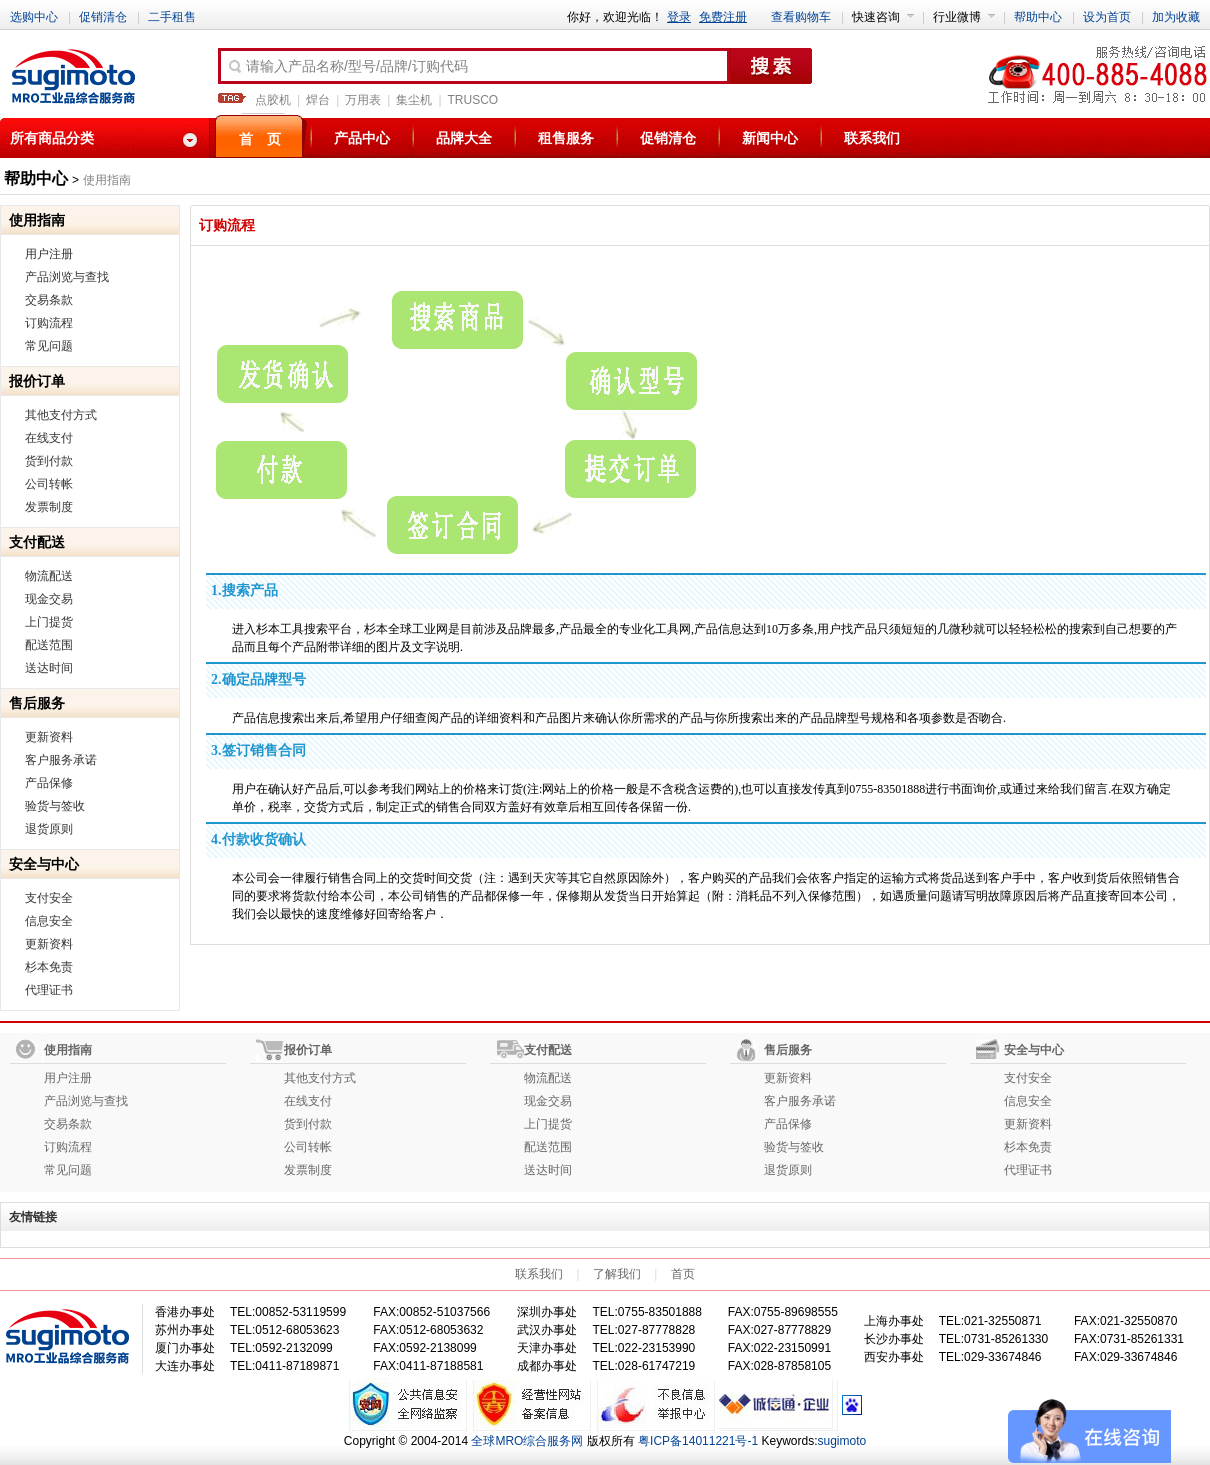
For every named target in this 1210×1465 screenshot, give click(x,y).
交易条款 (49, 300)
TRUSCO (473, 100)
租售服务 (566, 138)
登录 (679, 17)
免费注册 (723, 17)
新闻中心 (770, 138)
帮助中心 (1038, 17)
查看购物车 (801, 17)
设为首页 (1107, 17)
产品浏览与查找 (67, 277)
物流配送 (49, 576)
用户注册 (49, 254)
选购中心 (34, 17)
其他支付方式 (61, 415)
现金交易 (49, 599)
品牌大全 (464, 138)
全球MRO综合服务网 (527, 1441)
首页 (683, 1274)
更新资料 (49, 737)
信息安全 (49, 921)
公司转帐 (49, 484)
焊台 (318, 100)
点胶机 (273, 100)
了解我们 (617, 1274)
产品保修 (49, 783)
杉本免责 (49, 967)
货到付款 (49, 461)
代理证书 (49, 990)
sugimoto (842, 1441)
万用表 (363, 100)
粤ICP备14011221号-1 (698, 1441)
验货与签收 (55, 806)
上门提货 (49, 622)
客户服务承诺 (61, 760)
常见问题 (49, 346)
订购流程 (49, 323)
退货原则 (49, 829)
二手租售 (172, 17)
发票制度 (49, 507)
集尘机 (414, 100)
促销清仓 (103, 17)
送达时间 (49, 668)
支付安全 (49, 898)
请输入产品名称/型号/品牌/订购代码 (347, 67)
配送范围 (49, 645)
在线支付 (49, 438)
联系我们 (872, 138)
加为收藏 (1176, 17)
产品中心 (362, 138)
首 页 (260, 139)
